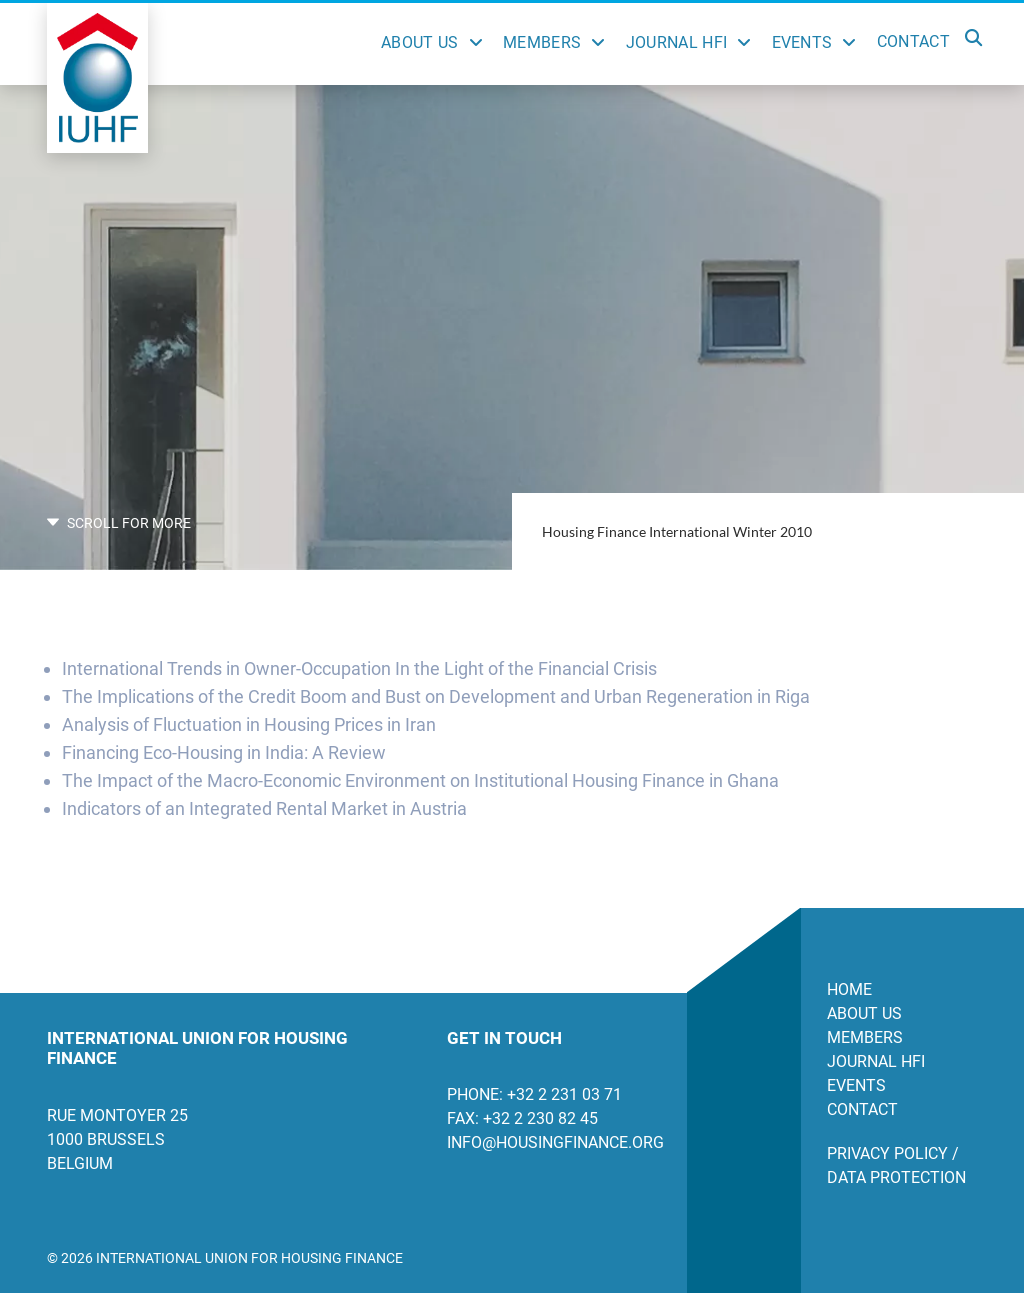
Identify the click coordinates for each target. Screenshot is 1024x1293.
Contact (913, 41)
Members (542, 42)
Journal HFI (677, 42)
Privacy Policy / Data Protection (896, 1165)
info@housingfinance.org (552, 1142)
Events (802, 42)
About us (864, 1013)
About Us (420, 42)
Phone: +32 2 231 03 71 (534, 1094)
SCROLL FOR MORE (119, 523)
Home (849, 989)
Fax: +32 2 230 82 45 (522, 1118)
